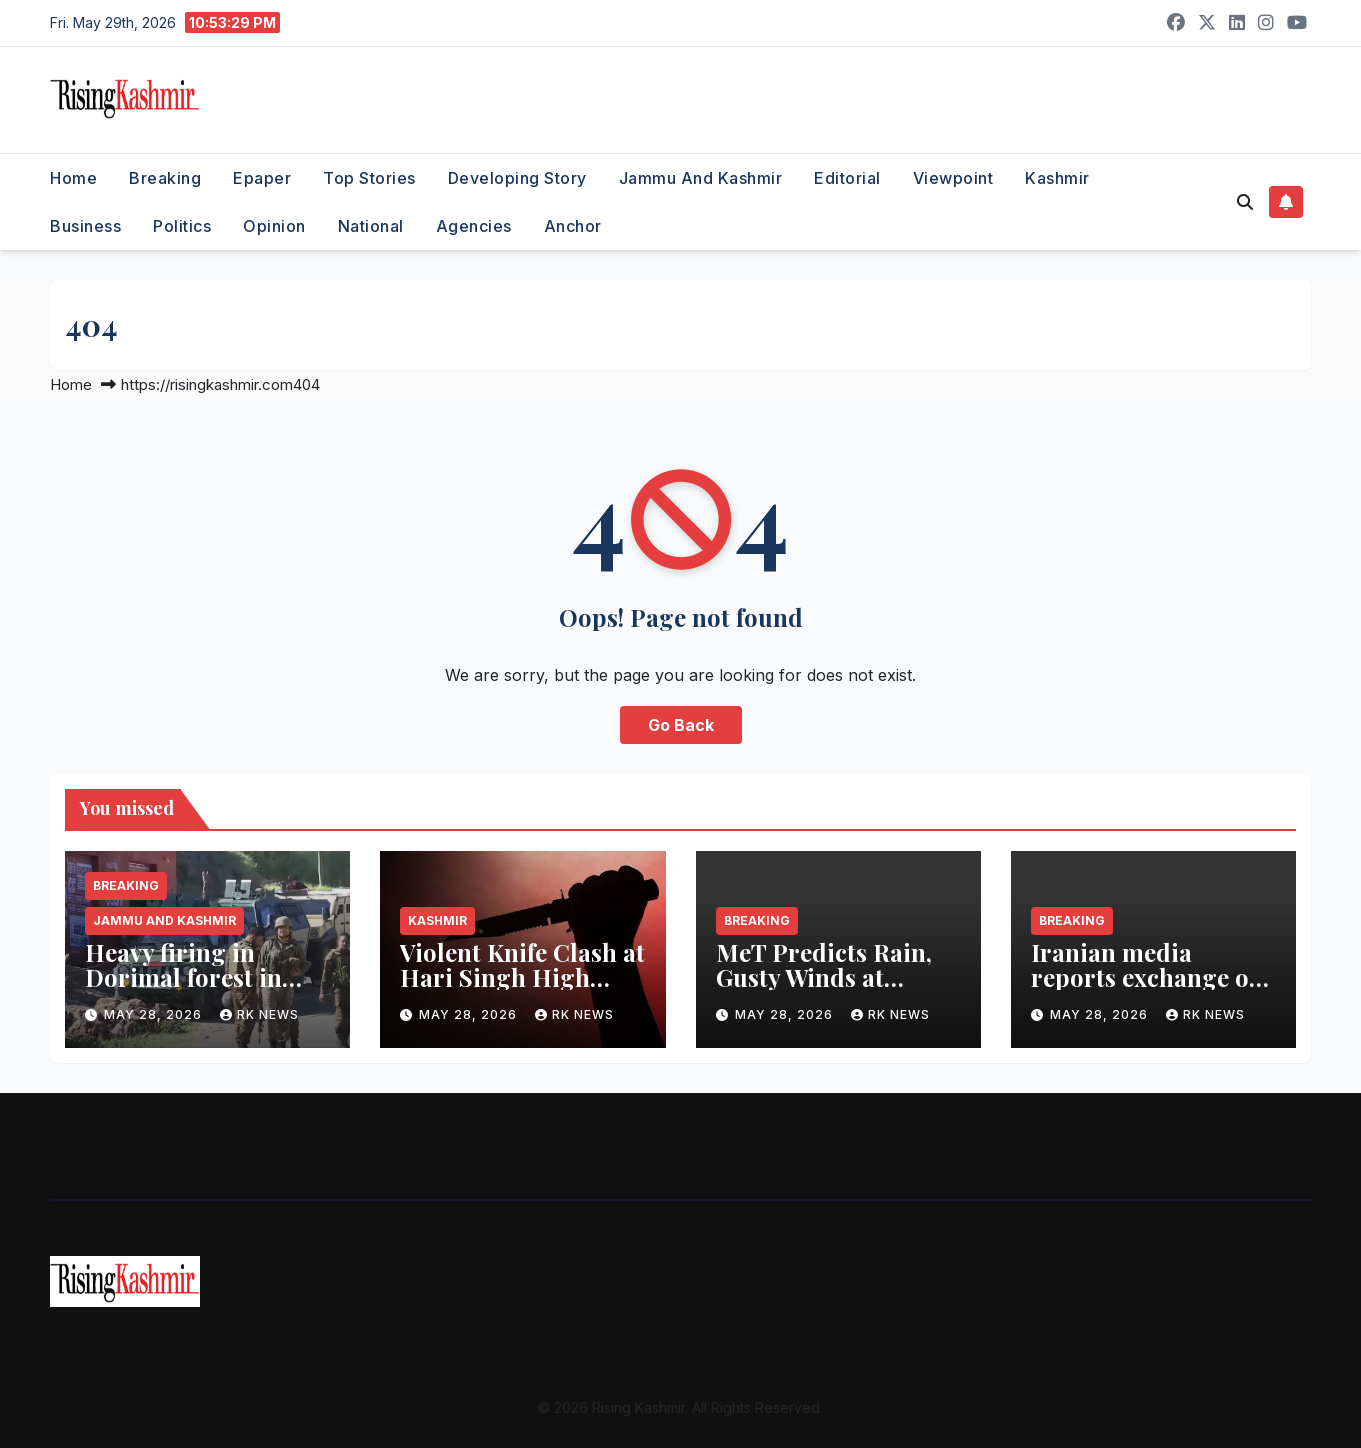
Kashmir (1057, 178)
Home (73, 178)
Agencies (474, 226)
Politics (182, 226)
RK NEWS (259, 1014)
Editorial (847, 178)
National (371, 226)
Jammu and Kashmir (701, 178)
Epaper (262, 178)
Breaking (165, 178)
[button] (1245, 202)
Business (85, 226)
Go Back (681, 725)
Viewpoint (953, 178)
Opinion (274, 226)
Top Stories (369, 178)
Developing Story (517, 178)
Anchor (573, 226)
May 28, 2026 (155, 1014)
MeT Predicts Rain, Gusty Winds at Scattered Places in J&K (824, 989)
